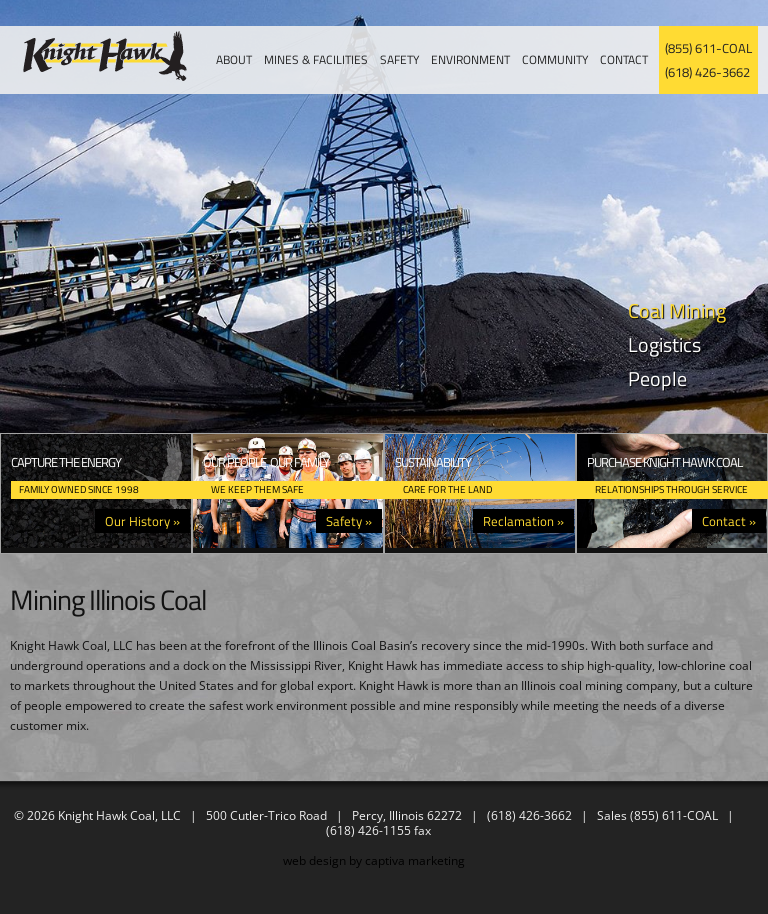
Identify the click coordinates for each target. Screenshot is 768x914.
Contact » (729, 521)
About (234, 59)
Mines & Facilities (316, 59)
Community (555, 59)
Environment (470, 59)
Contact (624, 59)
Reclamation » (523, 521)
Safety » (349, 521)
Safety (399, 59)
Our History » (142, 521)
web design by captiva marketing (374, 860)
